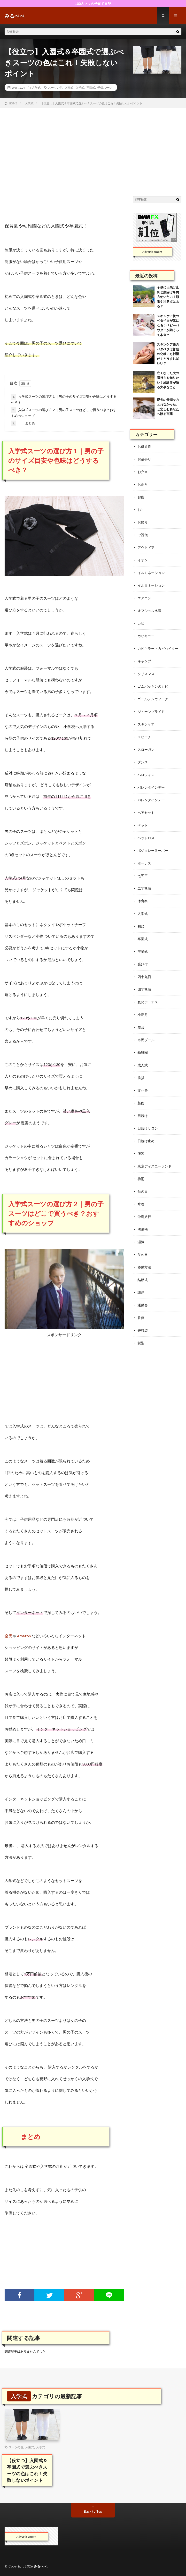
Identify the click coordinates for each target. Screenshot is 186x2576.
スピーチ (144, 737)
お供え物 (144, 446)
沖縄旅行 (144, 1217)
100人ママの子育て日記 (93, 3)
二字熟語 (144, 888)
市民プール (146, 1040)
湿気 (141, 1242)
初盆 (141, 926)
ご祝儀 (143, 535)
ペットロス (146, 838)
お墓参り (144, 459)
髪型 (141, 1343)
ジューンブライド (151, 711)
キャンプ (144, 661)
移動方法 (144, 1267)
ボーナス (144, 863)
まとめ (23, 423)
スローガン (146, 749)
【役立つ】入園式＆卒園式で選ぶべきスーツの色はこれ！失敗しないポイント (27, 2470)
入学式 (36, 87)
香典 (141, 1318)
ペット (143, 825)
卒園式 (90, 87)
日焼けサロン (148, 1128)
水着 (141, 1204)
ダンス (143, 762)
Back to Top (93, 2511)
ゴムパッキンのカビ (153, 686)
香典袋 (143, 1330)
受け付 (143, 964)
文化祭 (143, 1090)
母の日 (143, 1191)
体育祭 (143, 901)
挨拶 (141, 1078)
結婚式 (143, 1280)
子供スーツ (104, 87)
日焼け (143, 1116)
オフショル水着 (149, 610)
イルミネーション (151, 573)
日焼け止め (146, 1141)
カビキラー (146, 636)
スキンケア (146, 724)
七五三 (143, 876)
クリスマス (146, 674)
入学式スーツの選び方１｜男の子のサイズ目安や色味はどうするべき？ (63, 399)
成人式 (143, 1065)
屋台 (141, 1027)
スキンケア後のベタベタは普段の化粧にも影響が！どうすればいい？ (168, 353)
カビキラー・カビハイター (158, 648)
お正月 (143, 484)
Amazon (23, 1635)
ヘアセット (146, 813)
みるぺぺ (40, 2566)
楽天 (8, 1635)
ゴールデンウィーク (153, 699)
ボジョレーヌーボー (153, 850)
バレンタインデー (151, 787)
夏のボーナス (148, 1002)
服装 (141, 1153)
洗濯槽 (143, 1229)
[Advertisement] (93, 145)
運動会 (143, 1305)
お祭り (143, 522)
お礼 (141, 509)
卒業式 (143, 951)
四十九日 (144, 977)
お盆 (141, 497)
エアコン (144, 598)
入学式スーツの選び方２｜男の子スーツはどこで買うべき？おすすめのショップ (63, 412)
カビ (141, 623)
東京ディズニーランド (154, 1166)
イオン (143, 560)
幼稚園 (143, 1052)
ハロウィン (146, 775)
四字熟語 (144, 989)
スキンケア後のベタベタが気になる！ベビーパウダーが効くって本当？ (168, 325)
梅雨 (141, 1179)
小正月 (143, 1015)
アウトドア (146, 547)
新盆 (141, 1103)
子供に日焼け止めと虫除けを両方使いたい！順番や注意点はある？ (168, 296)
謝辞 (141, 1292)
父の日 (143, 1254)
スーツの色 (55, 87)
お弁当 (143, 472)
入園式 (69, 87)
